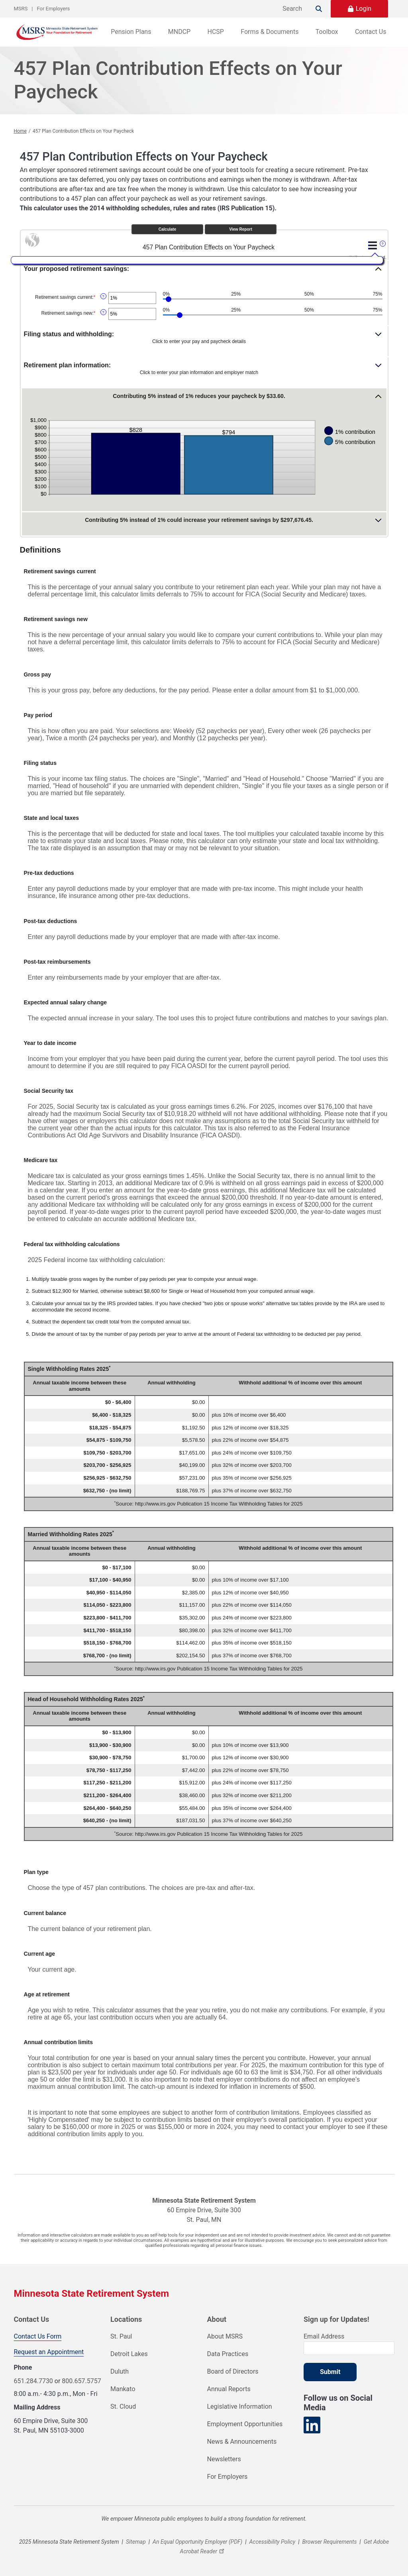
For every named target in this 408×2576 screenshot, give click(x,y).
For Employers (53, 9)
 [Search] (319, 9)
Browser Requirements (329, 2542)
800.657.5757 (81, 2381)
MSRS (21, 9)
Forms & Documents (269, 31)
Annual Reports (229, 2389)
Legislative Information (239, 2406)
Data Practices (228, 2354)
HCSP (216, 31)
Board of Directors (233, 2371)
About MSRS (225, 2336)
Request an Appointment (49, 2352)
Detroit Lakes (129, 2354)
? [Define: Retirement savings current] (103, 296)
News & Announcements (242, 2441)
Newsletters (224, 2459)
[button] (206, 272)
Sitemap (136, 2542)
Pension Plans (131, 31)
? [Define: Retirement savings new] (103, 312)
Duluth (119, 2371)
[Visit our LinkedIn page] (312, 2425)
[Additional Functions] (372, 245)
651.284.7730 (33, 2381)
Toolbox (327, 31)
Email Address (324, 2336)
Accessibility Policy (272, 2542)
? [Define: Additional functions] (382, 244)
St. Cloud (123, 2406)
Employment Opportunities (245, 2424)
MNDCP (179, 31)
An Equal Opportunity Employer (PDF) (197, 2542)
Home (20, 131)
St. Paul (121, 2336)
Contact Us (370, 31)
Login (363, 8)
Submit (330, 2372)
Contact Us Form (38, 2336)
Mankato (122, 2389)
